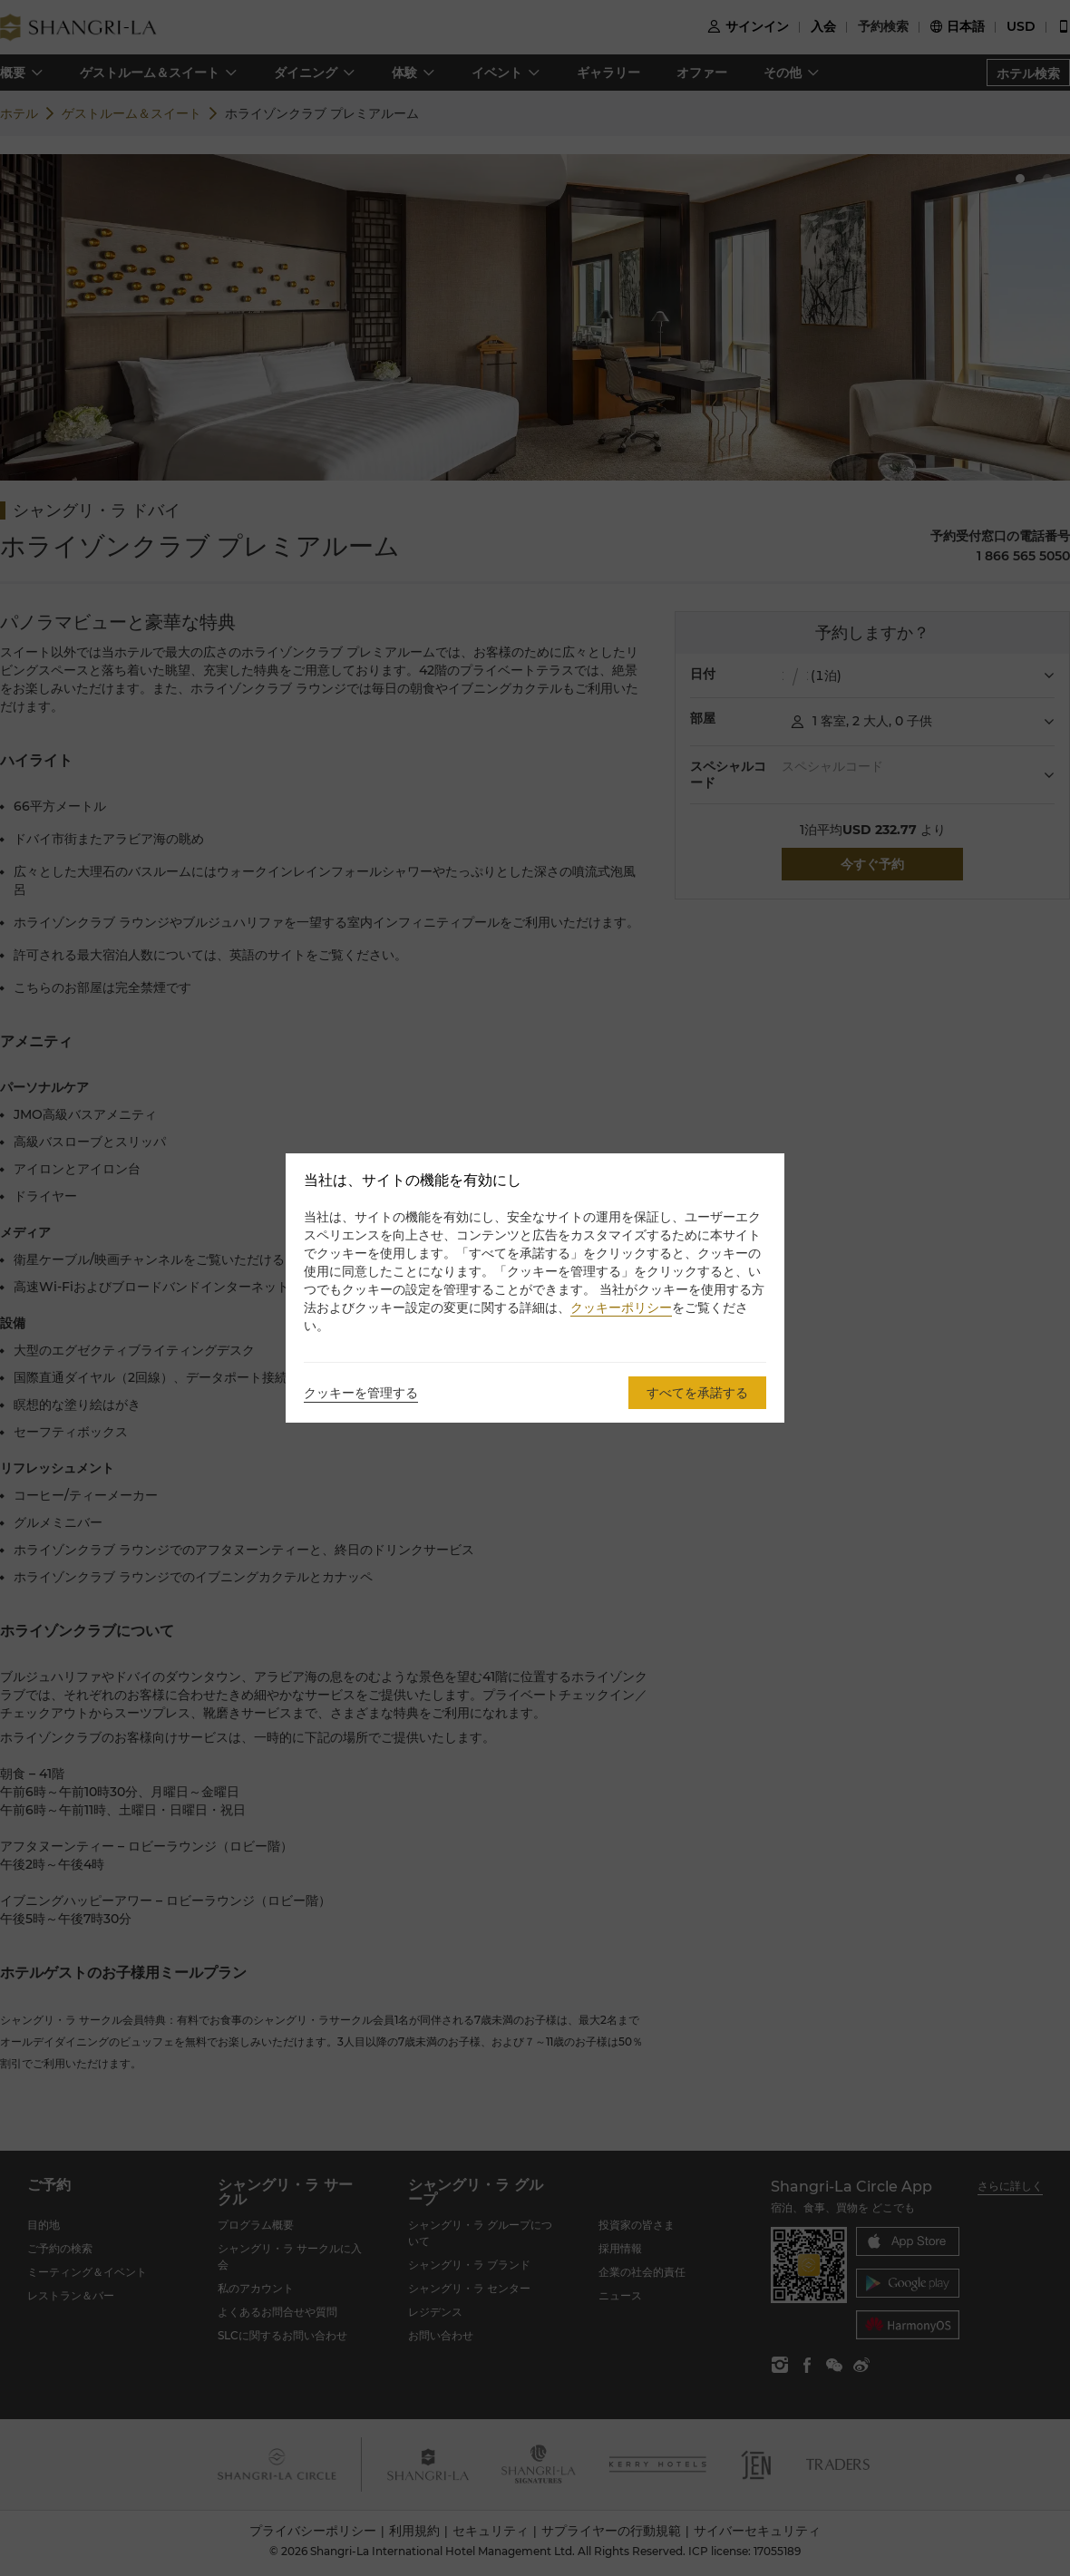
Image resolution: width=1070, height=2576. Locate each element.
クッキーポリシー (621, 1307)
